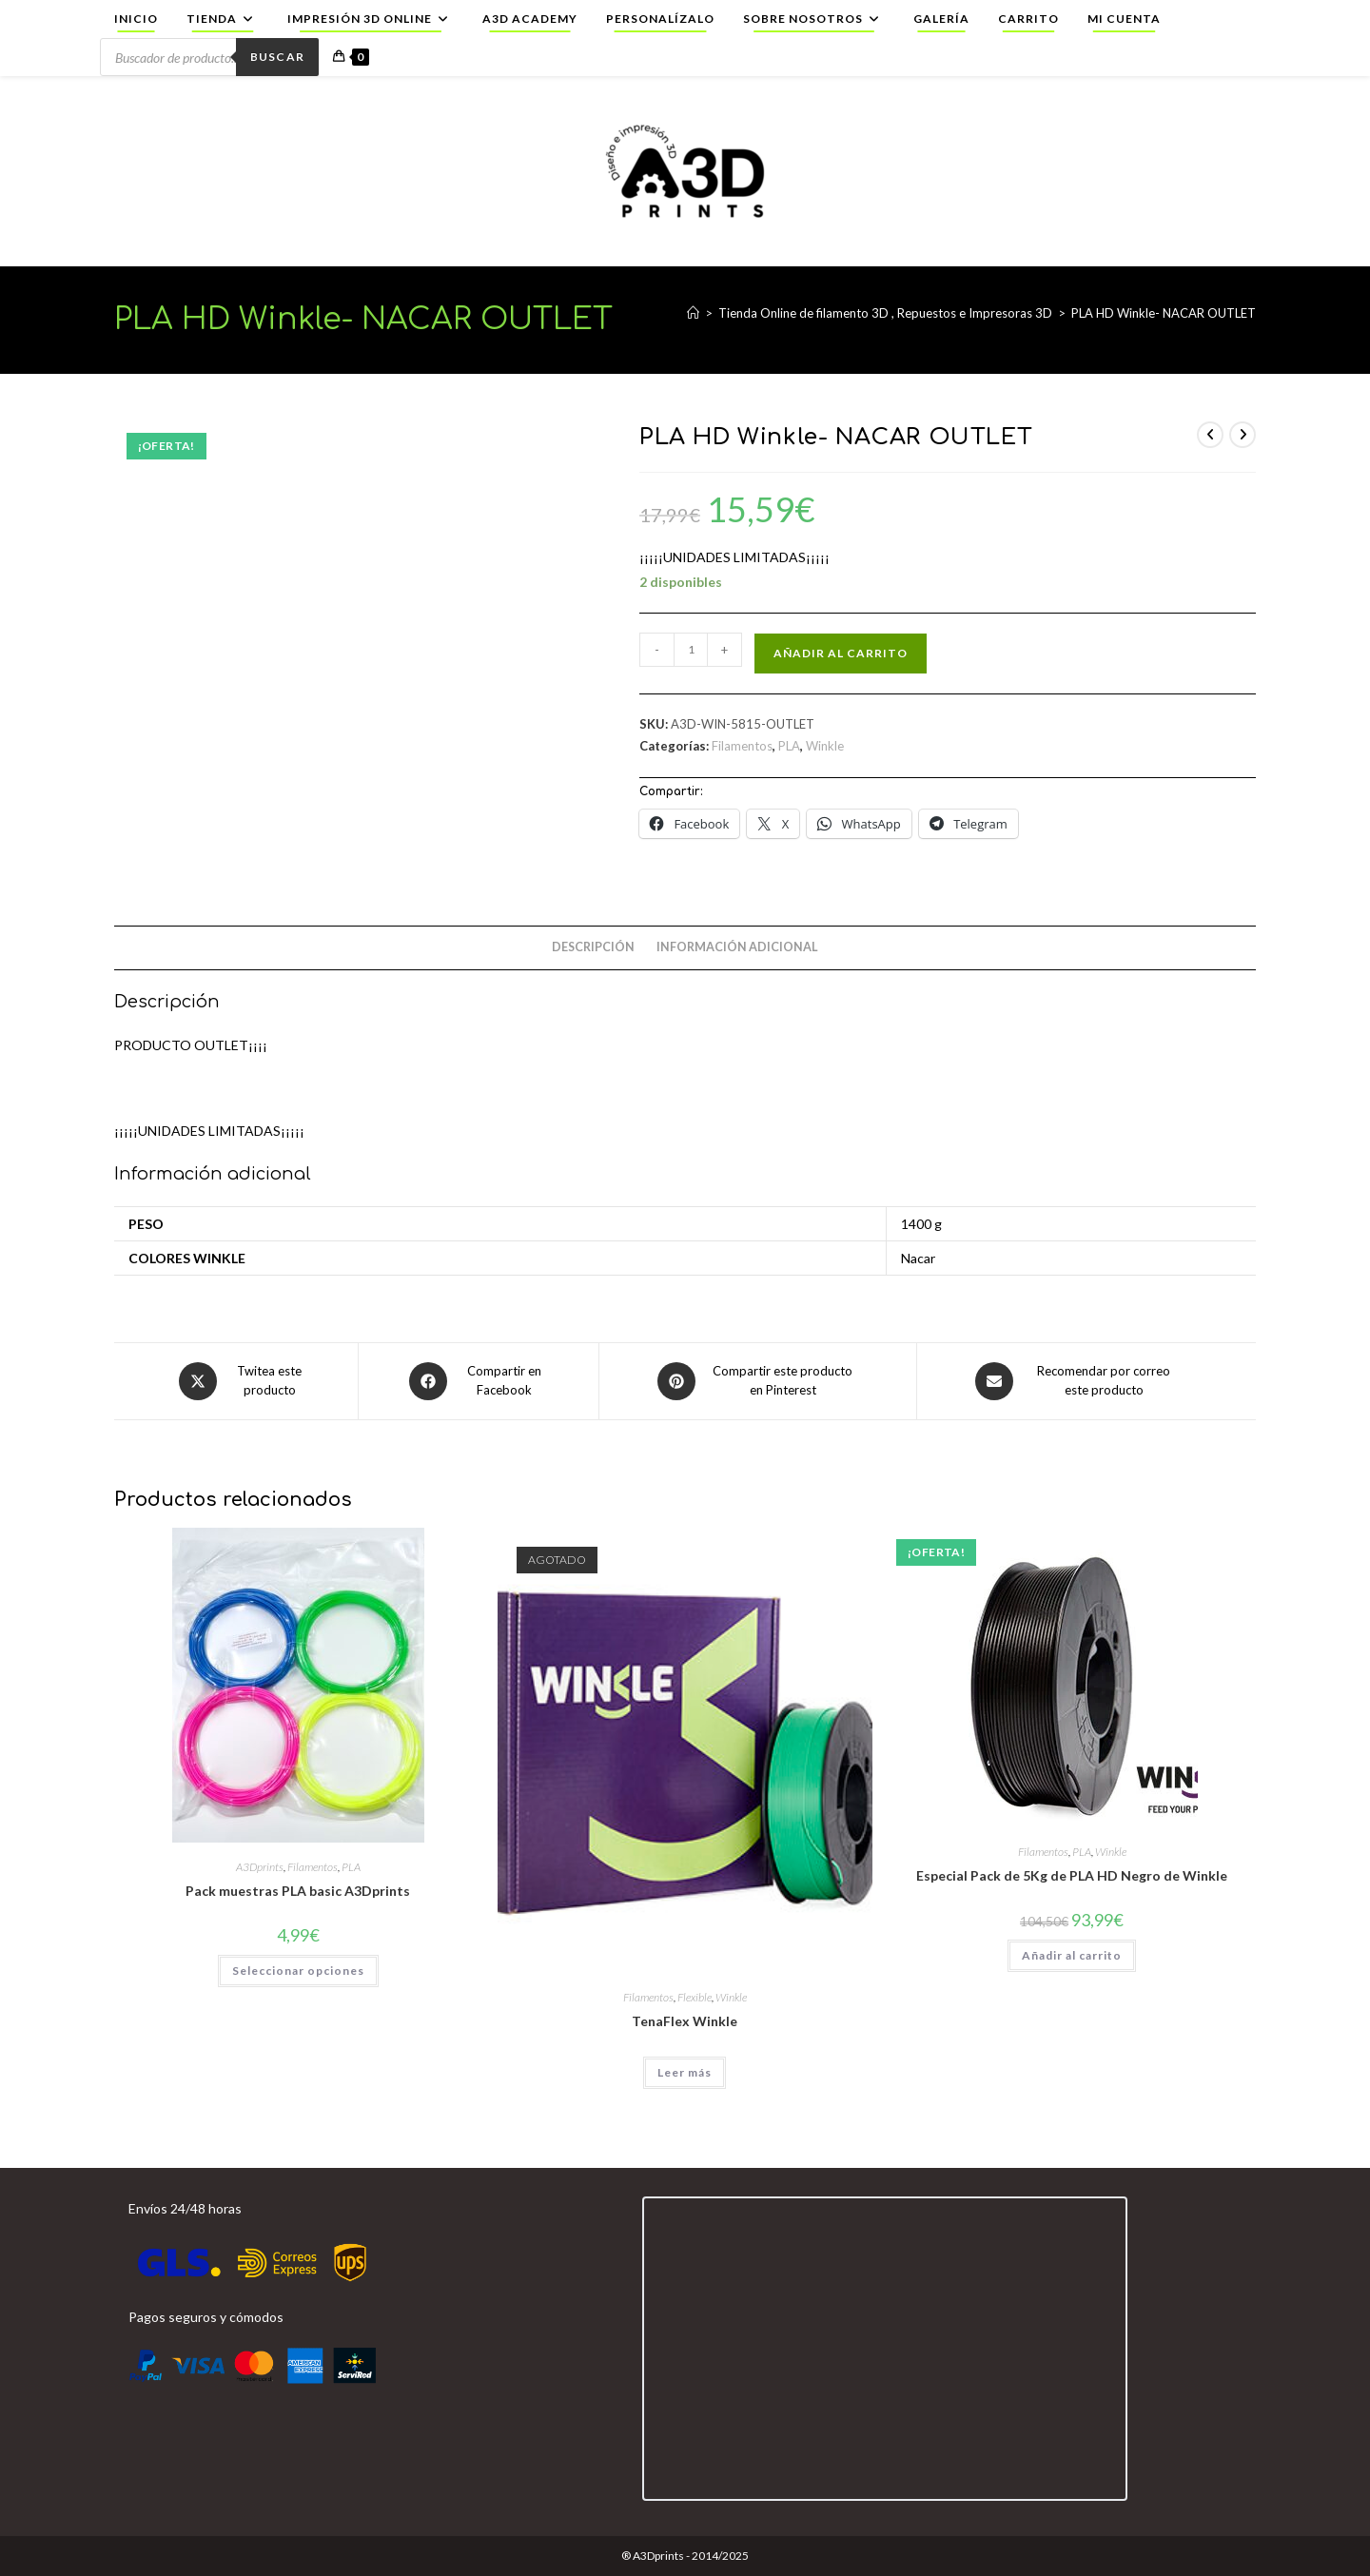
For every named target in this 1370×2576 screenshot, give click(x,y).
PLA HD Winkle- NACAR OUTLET (1163, 313)
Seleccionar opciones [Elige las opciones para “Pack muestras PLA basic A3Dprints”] (298, 1970)
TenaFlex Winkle (684, 2021)
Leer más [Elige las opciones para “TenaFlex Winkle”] (684, 2072)
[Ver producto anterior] (1210, 434)
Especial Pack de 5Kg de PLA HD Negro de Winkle (1071, 1875)
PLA (789, 745)
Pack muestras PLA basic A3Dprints (298, 1891)
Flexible (694, 1997)
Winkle (825, 745)
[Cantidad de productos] (691, 650)
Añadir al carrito (840, 653)
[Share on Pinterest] (758, 1381)
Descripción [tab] (593, 947)
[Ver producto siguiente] (1242, 434)
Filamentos (742, 745)
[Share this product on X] (244, 1381)
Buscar (277, 56)
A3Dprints (260, 1867)
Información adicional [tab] (737, 947)
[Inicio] (693, 313)
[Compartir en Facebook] (478, 1381)
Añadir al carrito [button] (1072, 1955)
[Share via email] (1078, 1381)
